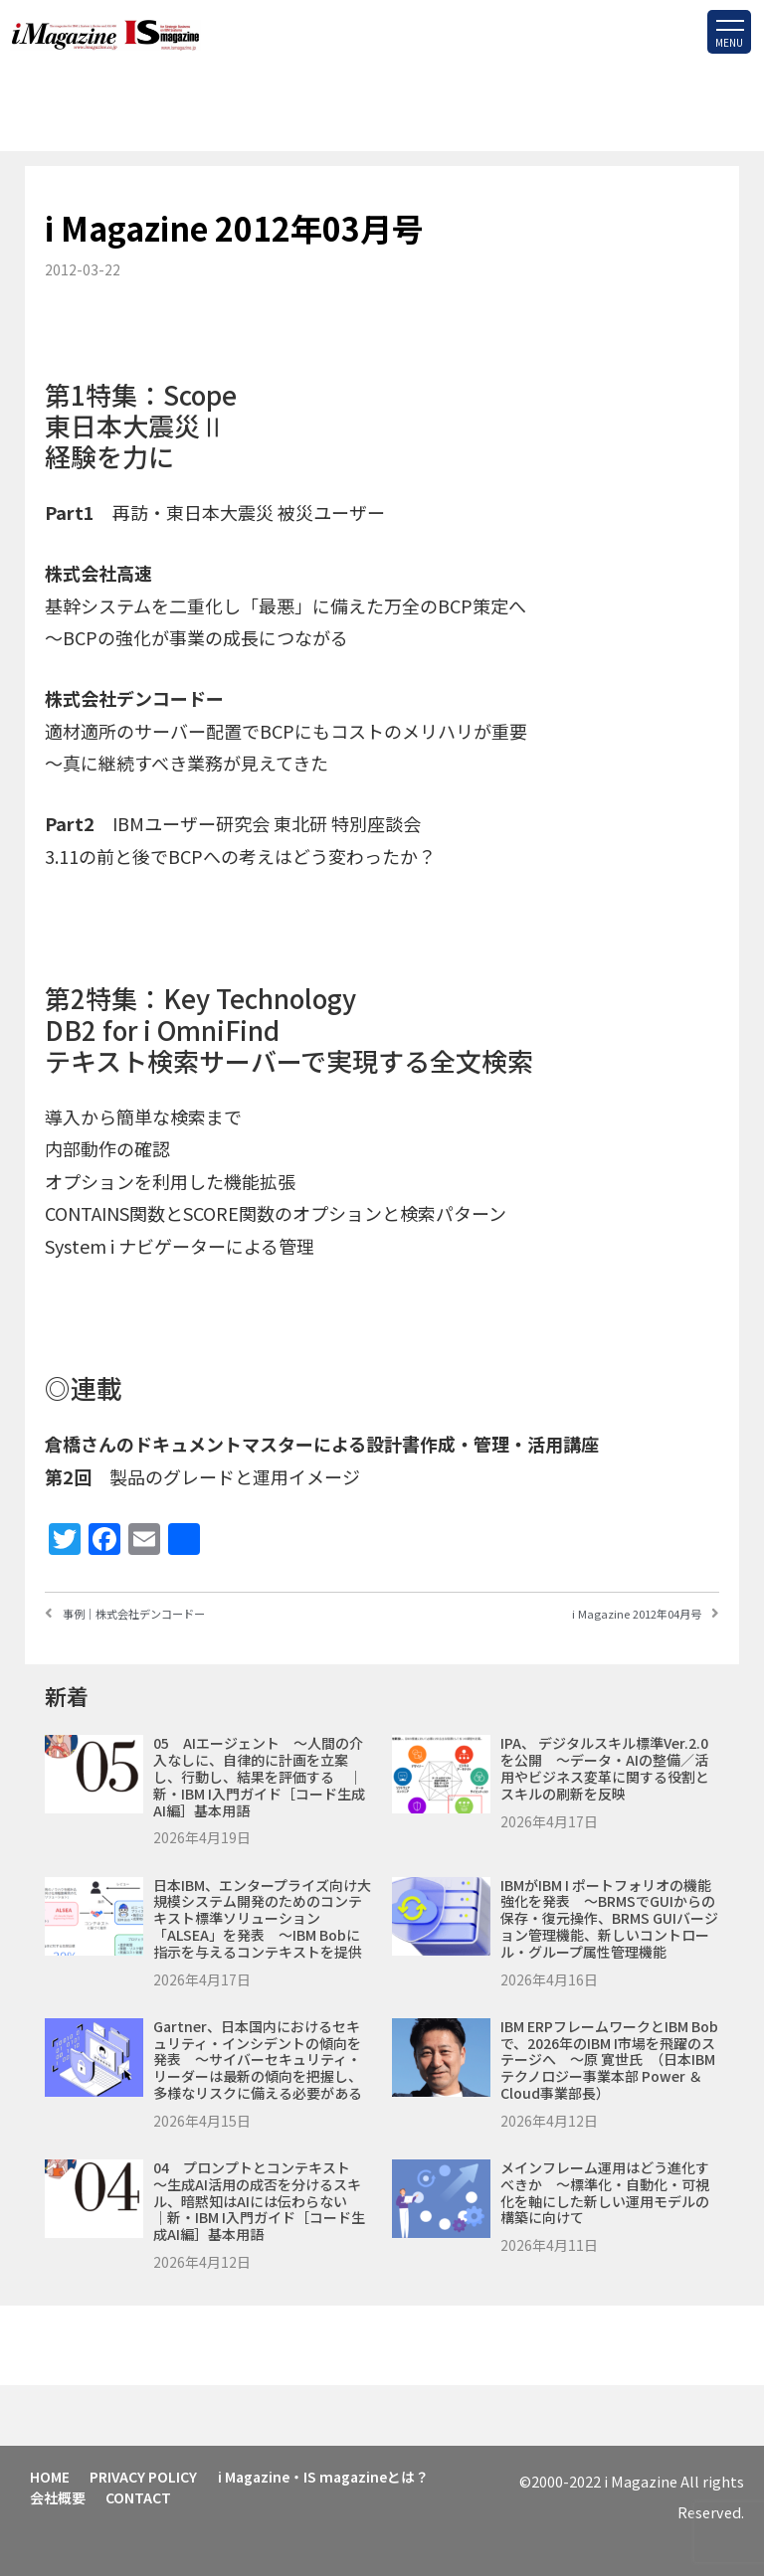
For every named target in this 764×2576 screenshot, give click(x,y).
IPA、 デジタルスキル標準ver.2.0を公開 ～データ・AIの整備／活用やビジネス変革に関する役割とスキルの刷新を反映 (604, 1768)
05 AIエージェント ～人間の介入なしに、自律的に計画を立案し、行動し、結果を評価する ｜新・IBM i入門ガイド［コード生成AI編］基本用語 (259, 1776)
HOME (51, 2476)
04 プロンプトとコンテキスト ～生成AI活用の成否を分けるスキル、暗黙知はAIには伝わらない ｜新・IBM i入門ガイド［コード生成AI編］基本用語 (264, 2200)
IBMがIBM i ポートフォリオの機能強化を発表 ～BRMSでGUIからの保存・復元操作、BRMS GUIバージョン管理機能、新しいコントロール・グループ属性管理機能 (609, 1918)
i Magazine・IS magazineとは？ (327, 2476)
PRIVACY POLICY (146, 2476)
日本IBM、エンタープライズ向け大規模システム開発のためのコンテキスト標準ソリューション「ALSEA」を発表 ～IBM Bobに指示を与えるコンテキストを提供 (262, 1918)
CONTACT (141, 2495)
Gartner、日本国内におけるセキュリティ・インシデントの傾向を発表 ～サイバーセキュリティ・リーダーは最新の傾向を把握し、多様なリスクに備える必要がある (257, 2059)
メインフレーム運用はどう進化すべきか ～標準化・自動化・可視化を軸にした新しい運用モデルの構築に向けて (604, 2192)
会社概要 (59, 2495)
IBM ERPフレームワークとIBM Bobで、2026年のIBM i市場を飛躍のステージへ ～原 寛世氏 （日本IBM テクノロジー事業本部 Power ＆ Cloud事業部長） (609, 2059)
